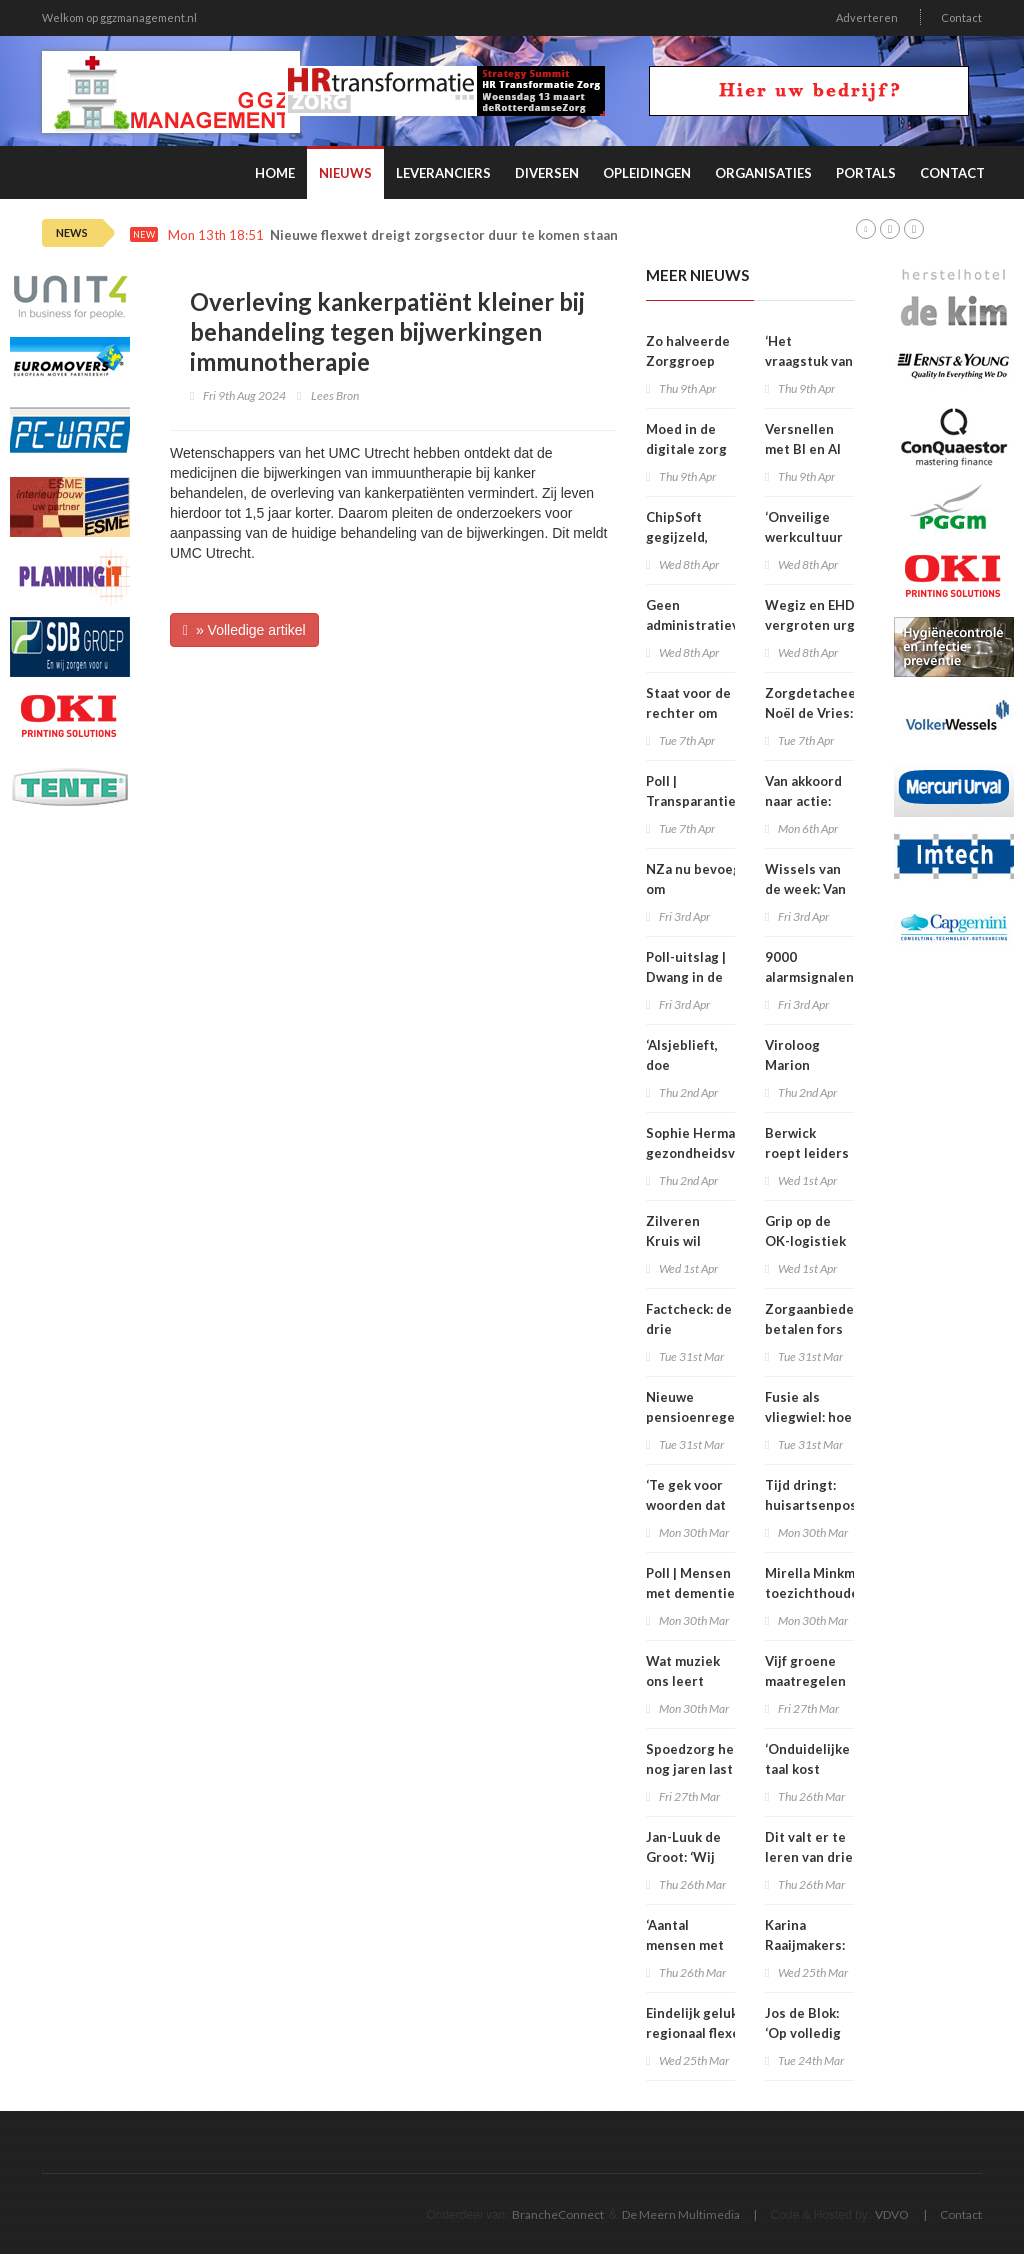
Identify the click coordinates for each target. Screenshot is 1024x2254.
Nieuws (345, 173)
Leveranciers (443, 173)
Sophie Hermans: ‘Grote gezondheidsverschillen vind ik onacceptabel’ (722, 1153)
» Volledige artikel (244, 630)
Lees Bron (335, 395)
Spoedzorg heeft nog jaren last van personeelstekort (702, 1769)
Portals (866, 173)
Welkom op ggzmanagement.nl (119, 17)
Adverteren (867, 17)
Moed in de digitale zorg (686, 439)
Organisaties (763, 173)
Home (275, 173)
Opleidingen (647, 173)
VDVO (892, 2214)
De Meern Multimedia (681, 2214)
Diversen (547, 173)
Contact (961, 17)
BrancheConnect (558, 2214)
